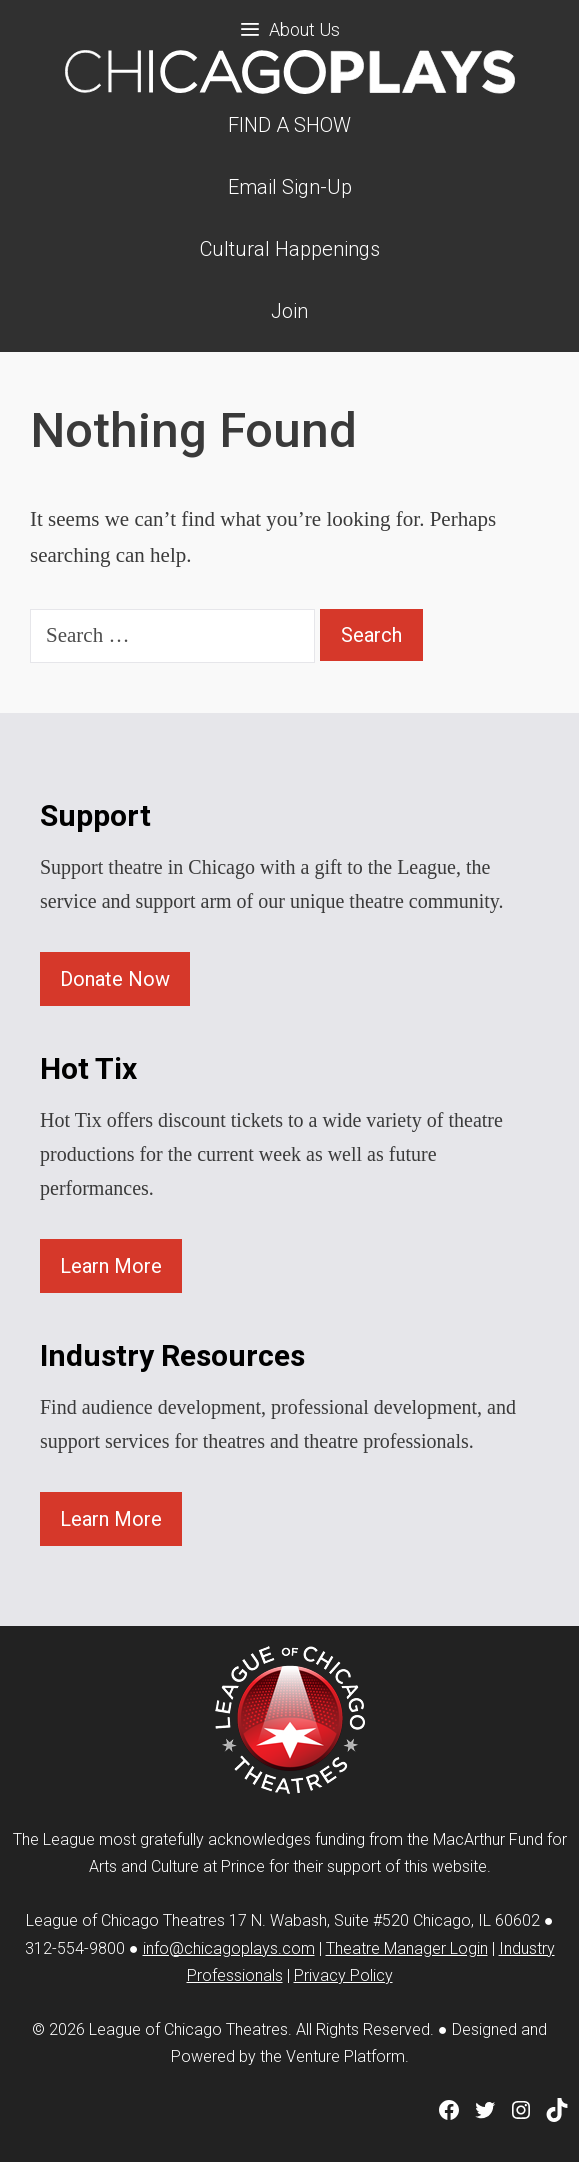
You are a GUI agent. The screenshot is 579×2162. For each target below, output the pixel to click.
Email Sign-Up (290, 187)
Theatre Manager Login (407, 1948)
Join (289, 311)
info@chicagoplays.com (229, 1948)
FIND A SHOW (289, 125)
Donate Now (115, 979)
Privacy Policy (343, 1975)
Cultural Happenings (290, 249)
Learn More (111, 1266)
